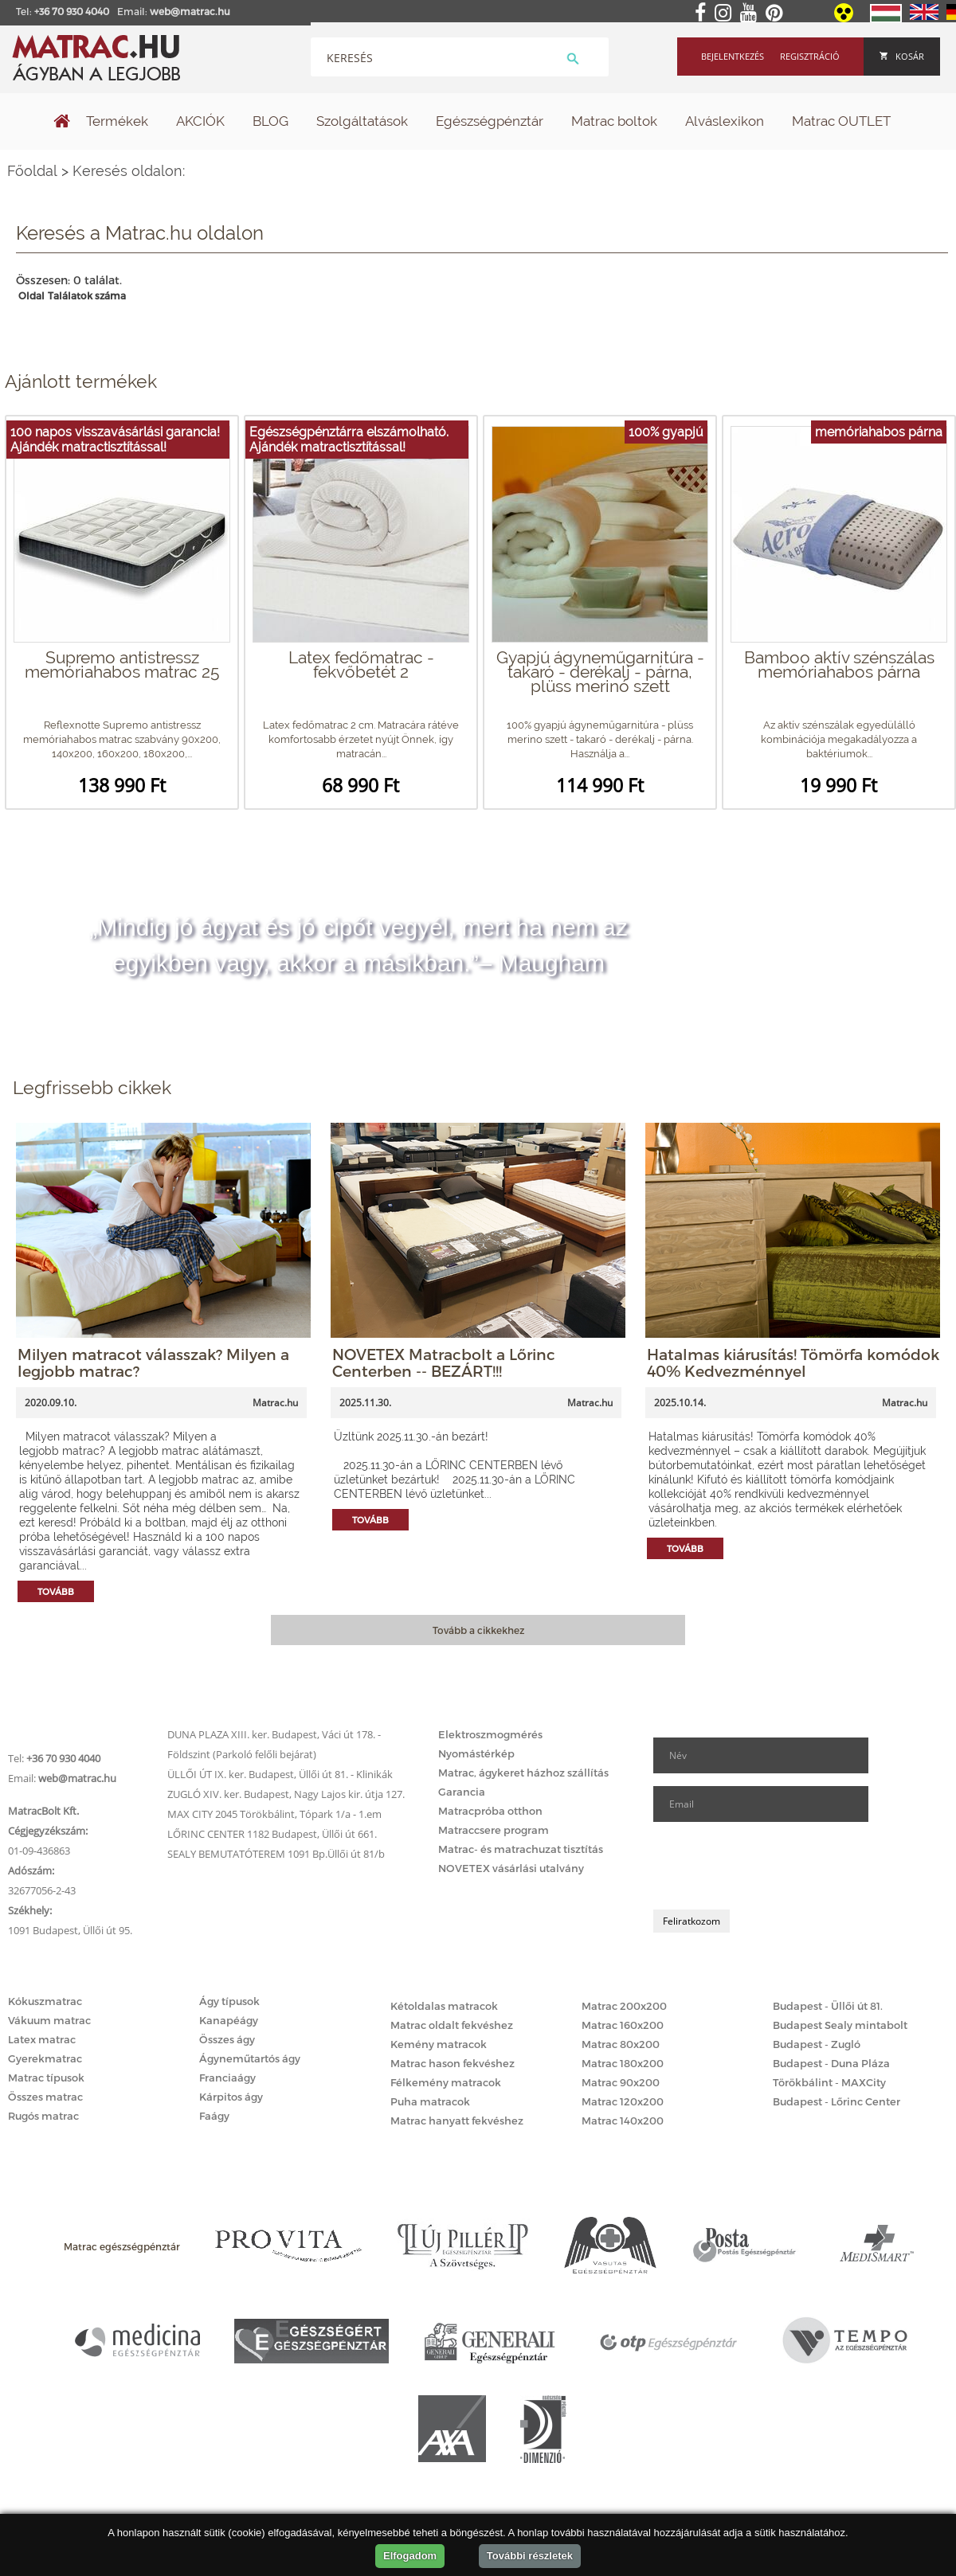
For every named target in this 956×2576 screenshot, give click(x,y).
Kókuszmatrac (45, 2001)
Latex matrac (42, 2039)
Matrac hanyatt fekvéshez (456, 2120)
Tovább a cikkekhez (478, 1630)
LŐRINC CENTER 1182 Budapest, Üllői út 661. (272, 1834)
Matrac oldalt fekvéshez (451, 2025)
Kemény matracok (438, 2044)
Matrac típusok (46, 2077)
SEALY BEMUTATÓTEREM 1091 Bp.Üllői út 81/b (276, 1854)
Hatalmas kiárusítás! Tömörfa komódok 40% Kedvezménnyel (793, 1362)
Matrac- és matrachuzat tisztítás (520, 1849)
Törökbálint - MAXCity (829, 2082)
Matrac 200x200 (624, 2005)
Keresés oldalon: (128, 170)
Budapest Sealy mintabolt (840, 2025)
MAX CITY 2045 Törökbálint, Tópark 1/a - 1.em (274, 1814)
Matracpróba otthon (490, 1810)
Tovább (55, 1591)
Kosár (902, 56)
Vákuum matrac (49, 2020)
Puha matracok (430, 2101)
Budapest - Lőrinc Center (836, 2101)
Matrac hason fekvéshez (452, 2063)
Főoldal (32, 170)
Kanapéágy (228, 2020)
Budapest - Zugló (816, 2044)
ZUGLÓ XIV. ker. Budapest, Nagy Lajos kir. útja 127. (286, 1794)
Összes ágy (227, 2039)
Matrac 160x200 (623, 2025)
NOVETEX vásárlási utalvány (511, 1868)
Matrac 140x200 (623, 2120)
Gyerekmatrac (45, 2058)
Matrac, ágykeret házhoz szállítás (523, 1772)
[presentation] (774, 1866)
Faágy (214, 2115)
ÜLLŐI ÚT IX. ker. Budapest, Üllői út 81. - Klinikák (280, 1774)
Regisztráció (810, 56)
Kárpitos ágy (231, 2096)
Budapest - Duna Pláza (831, 2063)
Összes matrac (45, 2096)
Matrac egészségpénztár (122, 2246)
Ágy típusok (229, 2001)
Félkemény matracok (445, 2082)
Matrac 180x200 (623, 2063)
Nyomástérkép (476, 1753)
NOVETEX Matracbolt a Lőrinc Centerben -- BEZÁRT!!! (443, 1362)
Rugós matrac (43, 2115)
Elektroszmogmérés (490, 1734)
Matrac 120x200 (623, 2101)
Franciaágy (227, 2077)
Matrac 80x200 (621, 2044)
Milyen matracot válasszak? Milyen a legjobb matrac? (153, 1362)
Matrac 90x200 (621, 2082)
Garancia (461, 1791)
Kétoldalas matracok (444, 2005)
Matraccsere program (493, 1830)
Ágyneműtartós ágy (249, 2058)
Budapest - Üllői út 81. (828, 2005)
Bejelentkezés (732, 56)
